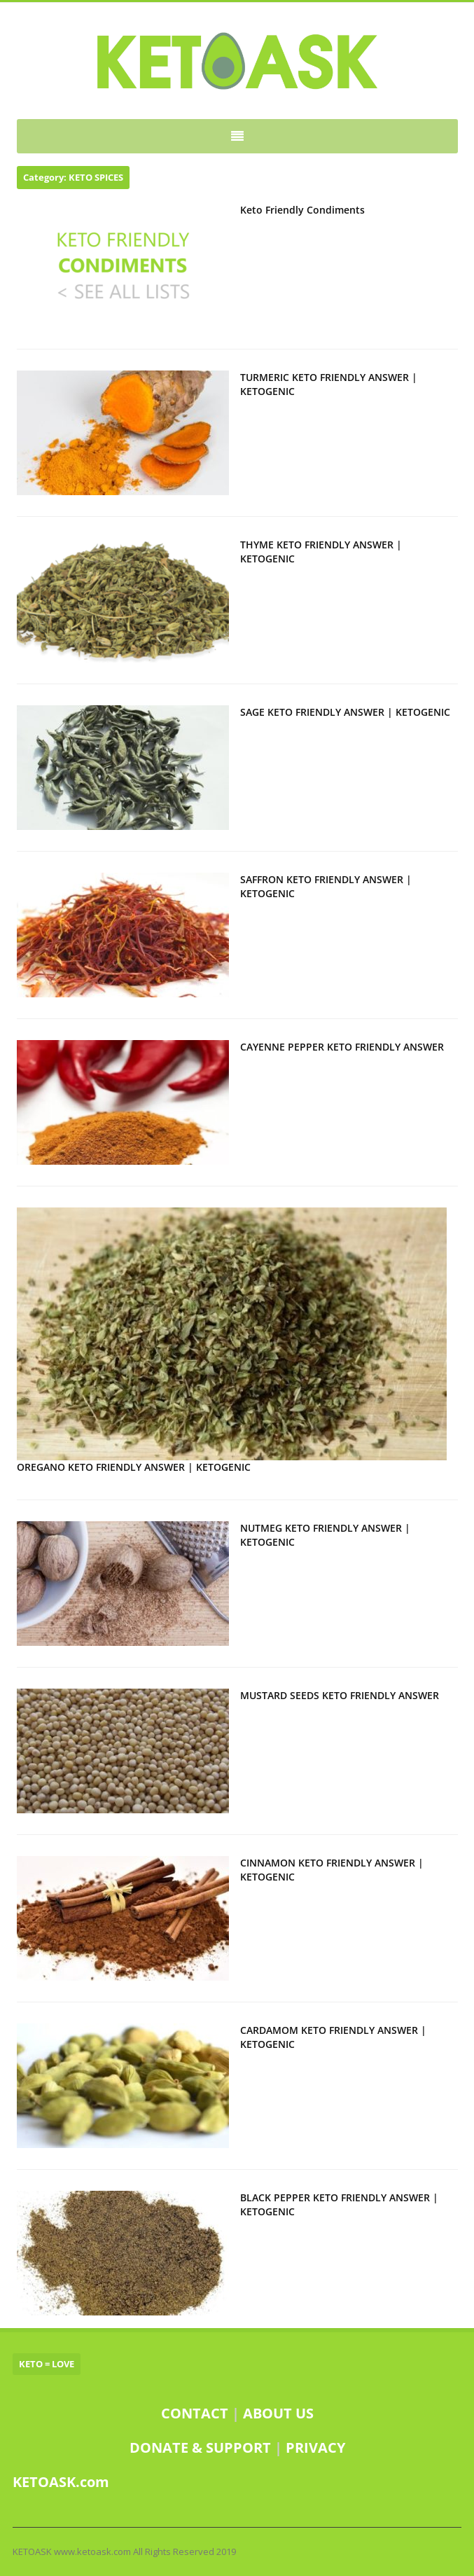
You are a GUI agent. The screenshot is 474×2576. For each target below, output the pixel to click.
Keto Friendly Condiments (302, 209)
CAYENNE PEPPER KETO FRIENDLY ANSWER (342, 1046)
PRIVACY (315, 2447)
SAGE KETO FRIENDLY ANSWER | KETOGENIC (345, 712)
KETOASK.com (61, 2481)
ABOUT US (278, 2413)
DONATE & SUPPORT (202, 2447)
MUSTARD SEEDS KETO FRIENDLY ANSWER (339, 1695)
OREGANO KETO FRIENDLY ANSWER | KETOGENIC (134, 1467)
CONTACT (194, 2413)
